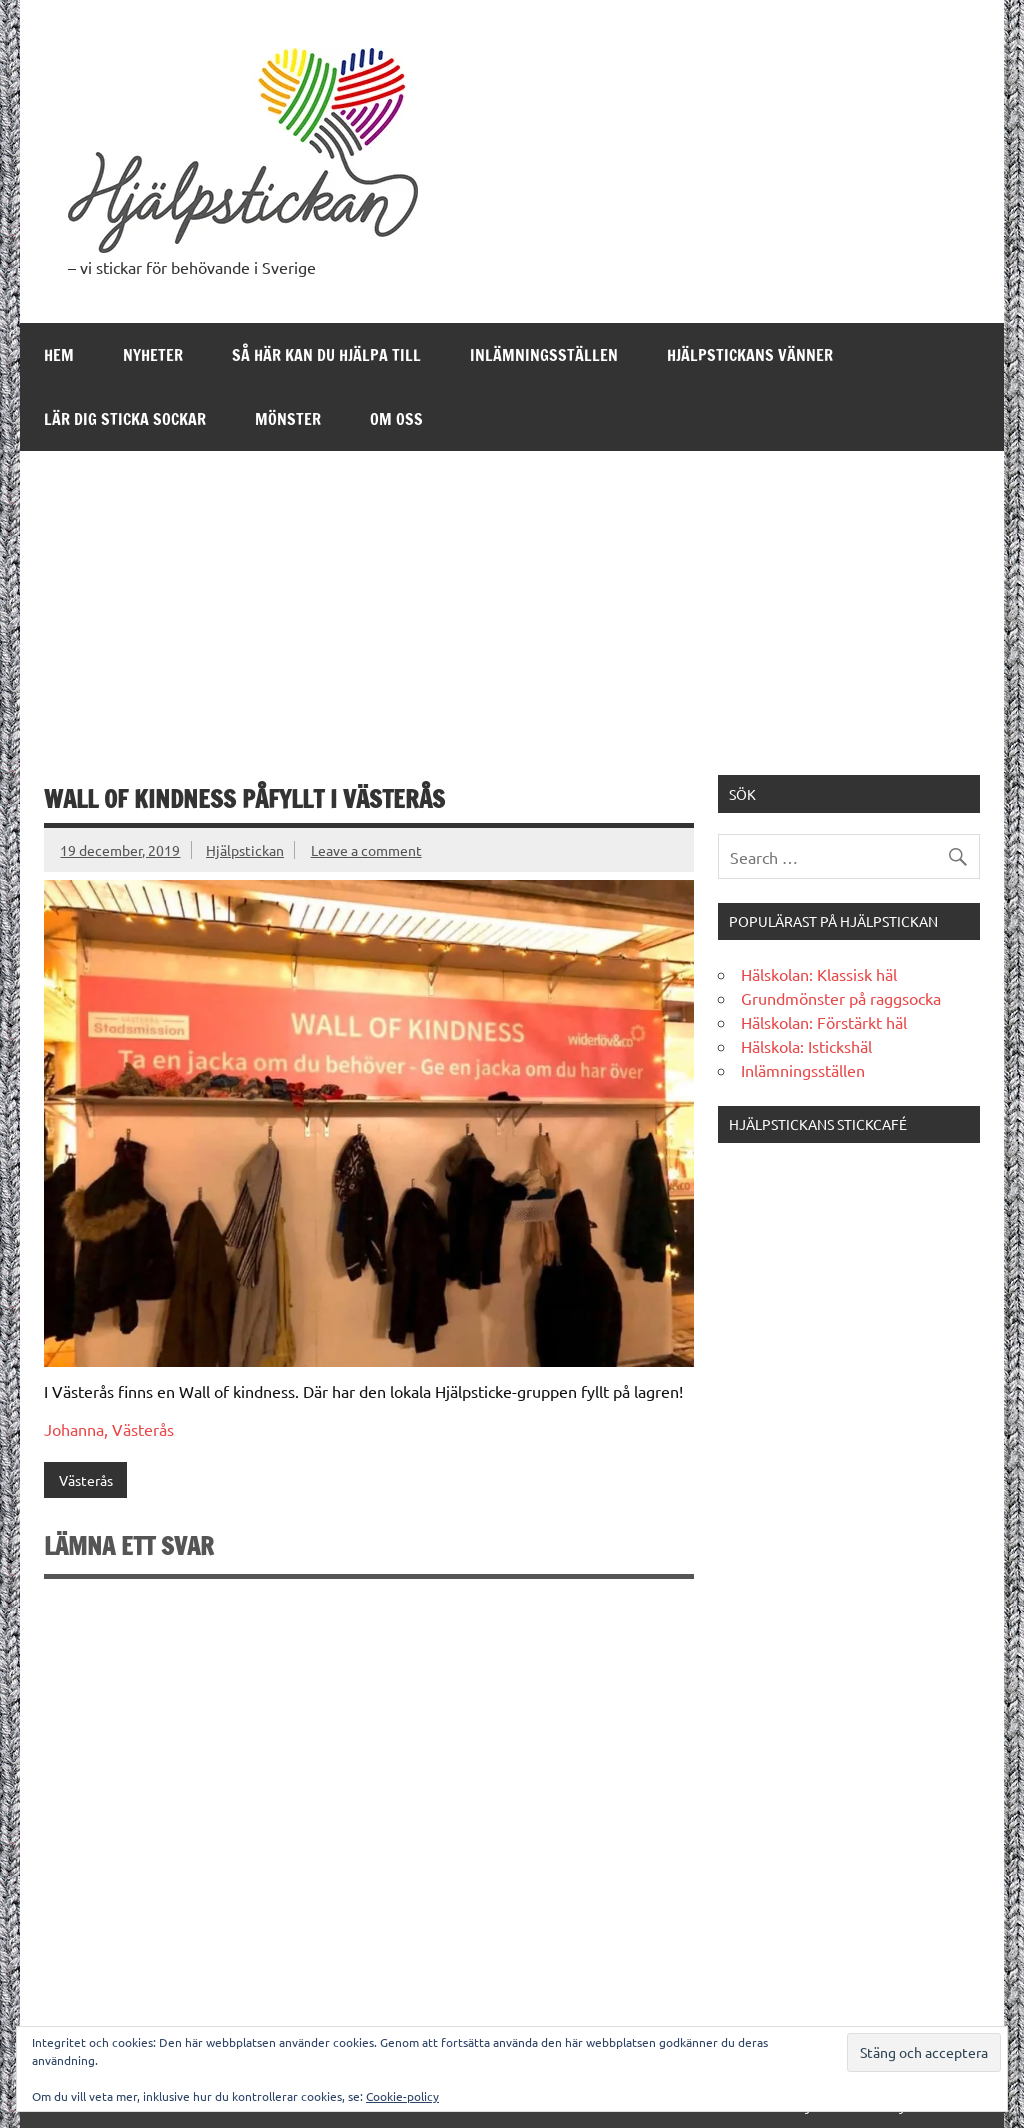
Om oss (396, 419)
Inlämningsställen (544, 355)
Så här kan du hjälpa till (326, 355)
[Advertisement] (512, 601)
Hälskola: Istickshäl (806, 1046)
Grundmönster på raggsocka (841, 998)
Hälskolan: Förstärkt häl (824, 1022)
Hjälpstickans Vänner (750, 355)
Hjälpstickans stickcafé (818, 1124)
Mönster (288, 419)
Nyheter (153, 355)
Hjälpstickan (245, 850)
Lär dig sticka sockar (125, 419)
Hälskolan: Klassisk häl (819, 974)
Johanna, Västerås (109, 1429)
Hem (59, 355)
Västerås (86, 1480)
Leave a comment (366, 850)
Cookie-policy (402, 2096)
